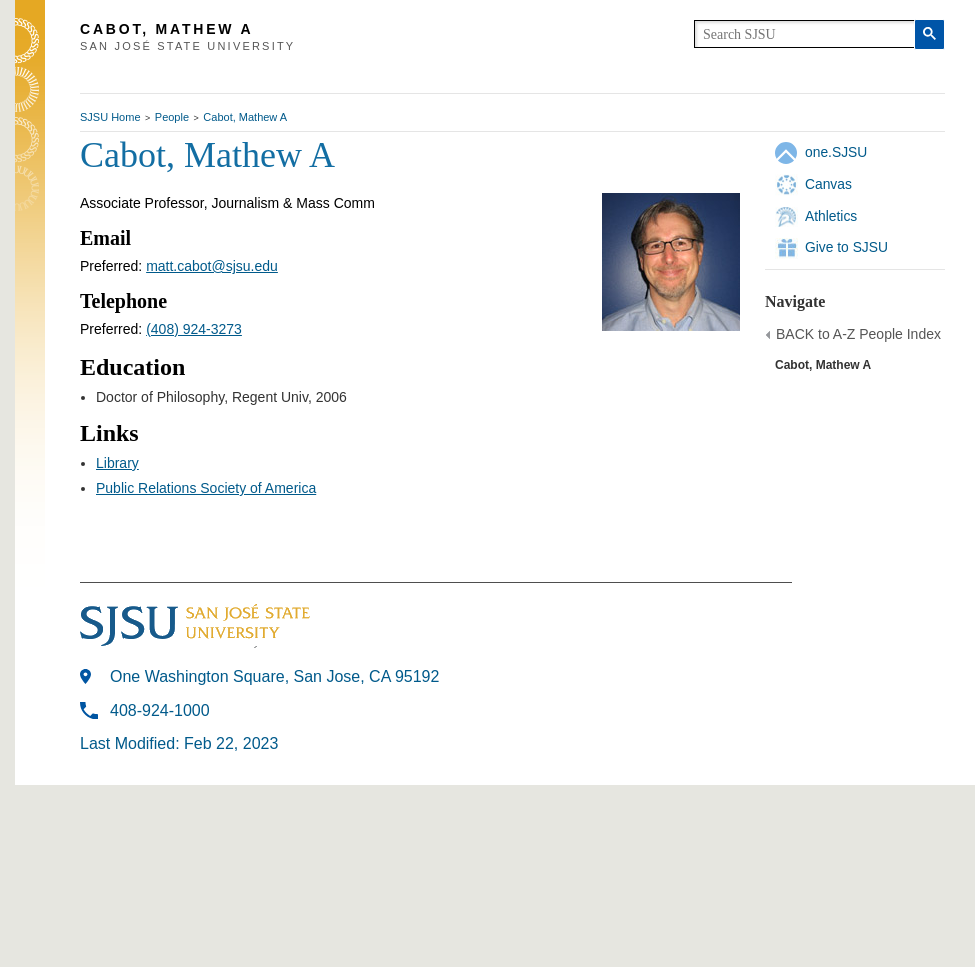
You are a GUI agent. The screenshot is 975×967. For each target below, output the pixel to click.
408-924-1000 (160, 710)
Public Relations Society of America (206, 488)
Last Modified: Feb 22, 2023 (179, 743)
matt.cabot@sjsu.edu (212, 266)
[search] (804, 34)
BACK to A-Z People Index (858, 334)
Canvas (828, 184)
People (172, 117)
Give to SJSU (846, 247)
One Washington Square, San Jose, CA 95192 (274, 676)
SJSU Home (110, 117)
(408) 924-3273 (194, 329)
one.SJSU (836, 152)
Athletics (831, 216)
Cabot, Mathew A (245, 117)
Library (117, 463)
